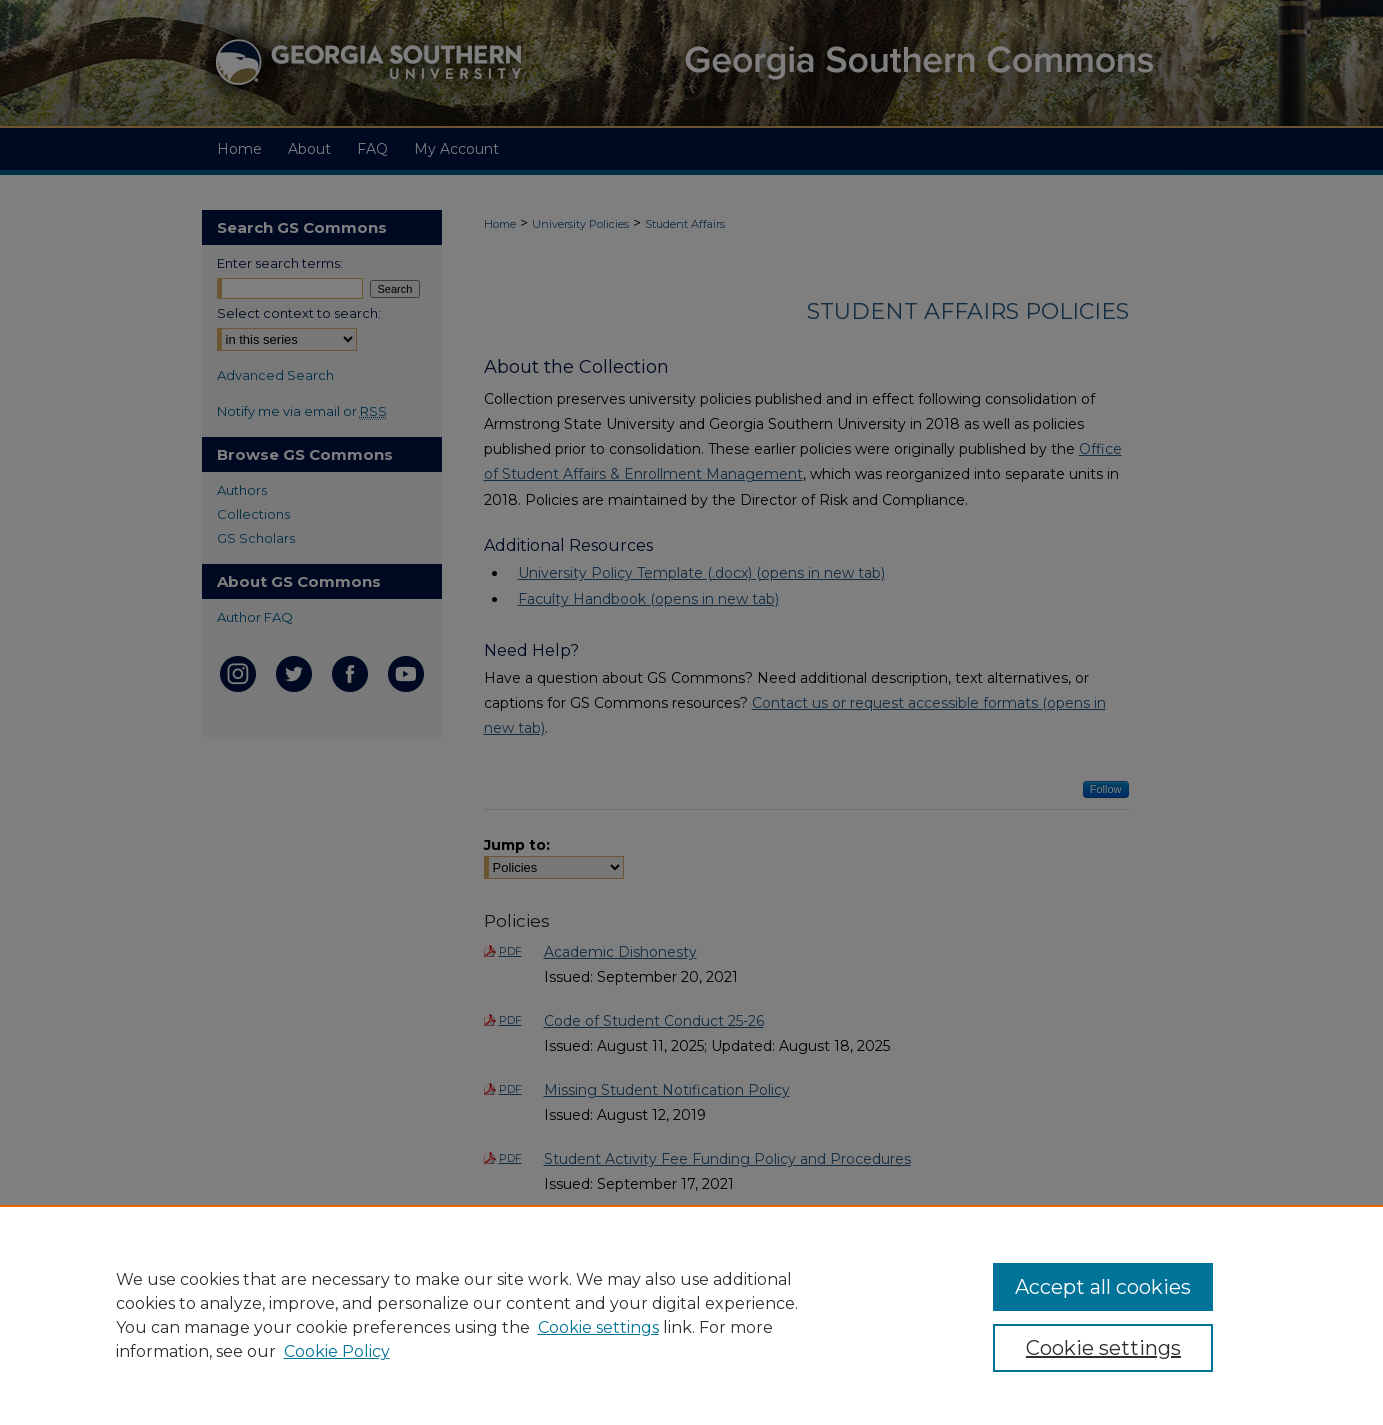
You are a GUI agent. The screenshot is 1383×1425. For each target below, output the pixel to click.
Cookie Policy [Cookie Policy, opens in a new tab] (337, 1351)
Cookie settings (598, 1327)
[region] (691, 1315)
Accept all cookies (1103, 1287)
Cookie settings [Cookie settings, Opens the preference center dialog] (1103, 1348)
